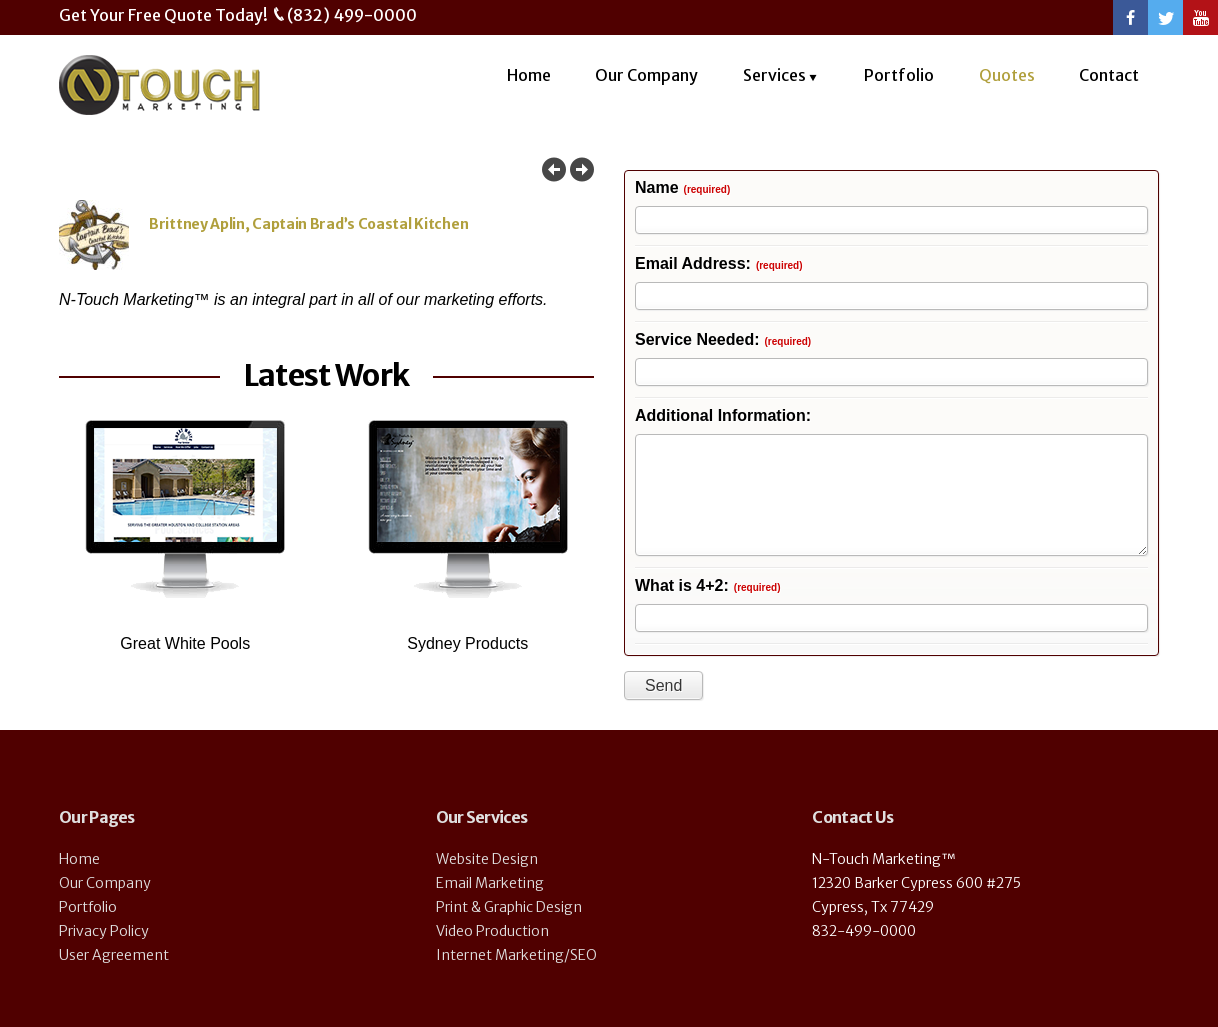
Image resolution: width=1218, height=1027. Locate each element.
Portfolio (899, 75)
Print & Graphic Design (509, 907)
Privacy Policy (104, 931)
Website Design (487, 859)
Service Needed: (723, 340)
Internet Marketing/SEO (516, 955)
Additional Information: (723, 416)
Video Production (492, 931)
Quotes (1007, 75)
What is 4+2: (707, 586)
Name (682, 188)
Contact (1109, 75)
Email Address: (719, 264)
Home (529, 75)
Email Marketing (490, 883)
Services (774, 75)
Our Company (646, 75)
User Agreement (114, 955)
